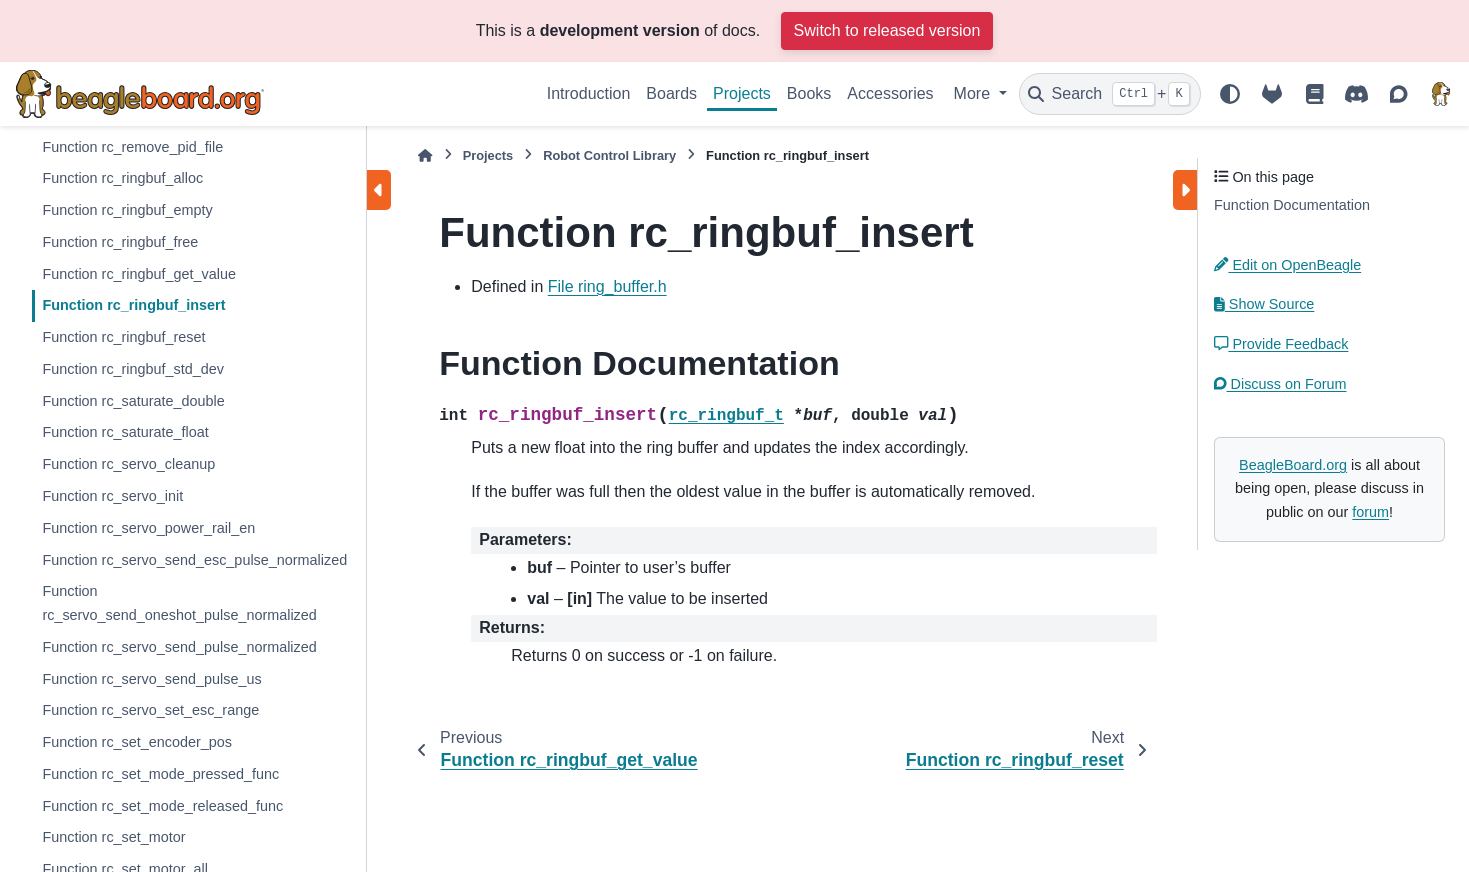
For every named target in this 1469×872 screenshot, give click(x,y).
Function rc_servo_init (112, 496)
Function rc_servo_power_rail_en (148, 528)
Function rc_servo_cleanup (128, 464)
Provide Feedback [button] (1281, 344)
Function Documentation (1292, 205)
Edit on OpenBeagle (1287, 265)
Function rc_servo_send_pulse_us (151, 679)
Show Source (1264, 304)
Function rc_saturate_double (133, 401)
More (974, 93)
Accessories (890, 93)
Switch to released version (887, 30)
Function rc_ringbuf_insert (133, 305)
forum (1370, 512)
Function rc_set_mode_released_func (162, 806)
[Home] (425, 155)
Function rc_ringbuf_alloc (122, 178)
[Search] (1110, 94)
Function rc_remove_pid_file (132, 147)
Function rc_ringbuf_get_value (139, 274)
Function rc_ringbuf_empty (127, 210)
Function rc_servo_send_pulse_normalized (179, 647)
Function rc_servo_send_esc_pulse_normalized (194, 560)
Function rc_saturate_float (125, 432)
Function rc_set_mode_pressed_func (160, 774)
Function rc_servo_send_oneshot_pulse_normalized (179, 603)
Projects (742, 93)
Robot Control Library (609, 155)
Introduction (589, 93)
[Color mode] (1230, 94)
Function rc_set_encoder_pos (137, 742)
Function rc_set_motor (113, 837)
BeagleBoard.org (1293, 465)
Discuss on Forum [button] (1280, 384)
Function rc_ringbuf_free (120, 242)
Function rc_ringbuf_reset (123, 337)
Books (809, 93)
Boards (671, 93)
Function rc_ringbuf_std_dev (133, 369)
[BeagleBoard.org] (1441, 94)
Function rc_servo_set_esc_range (150, 710)
